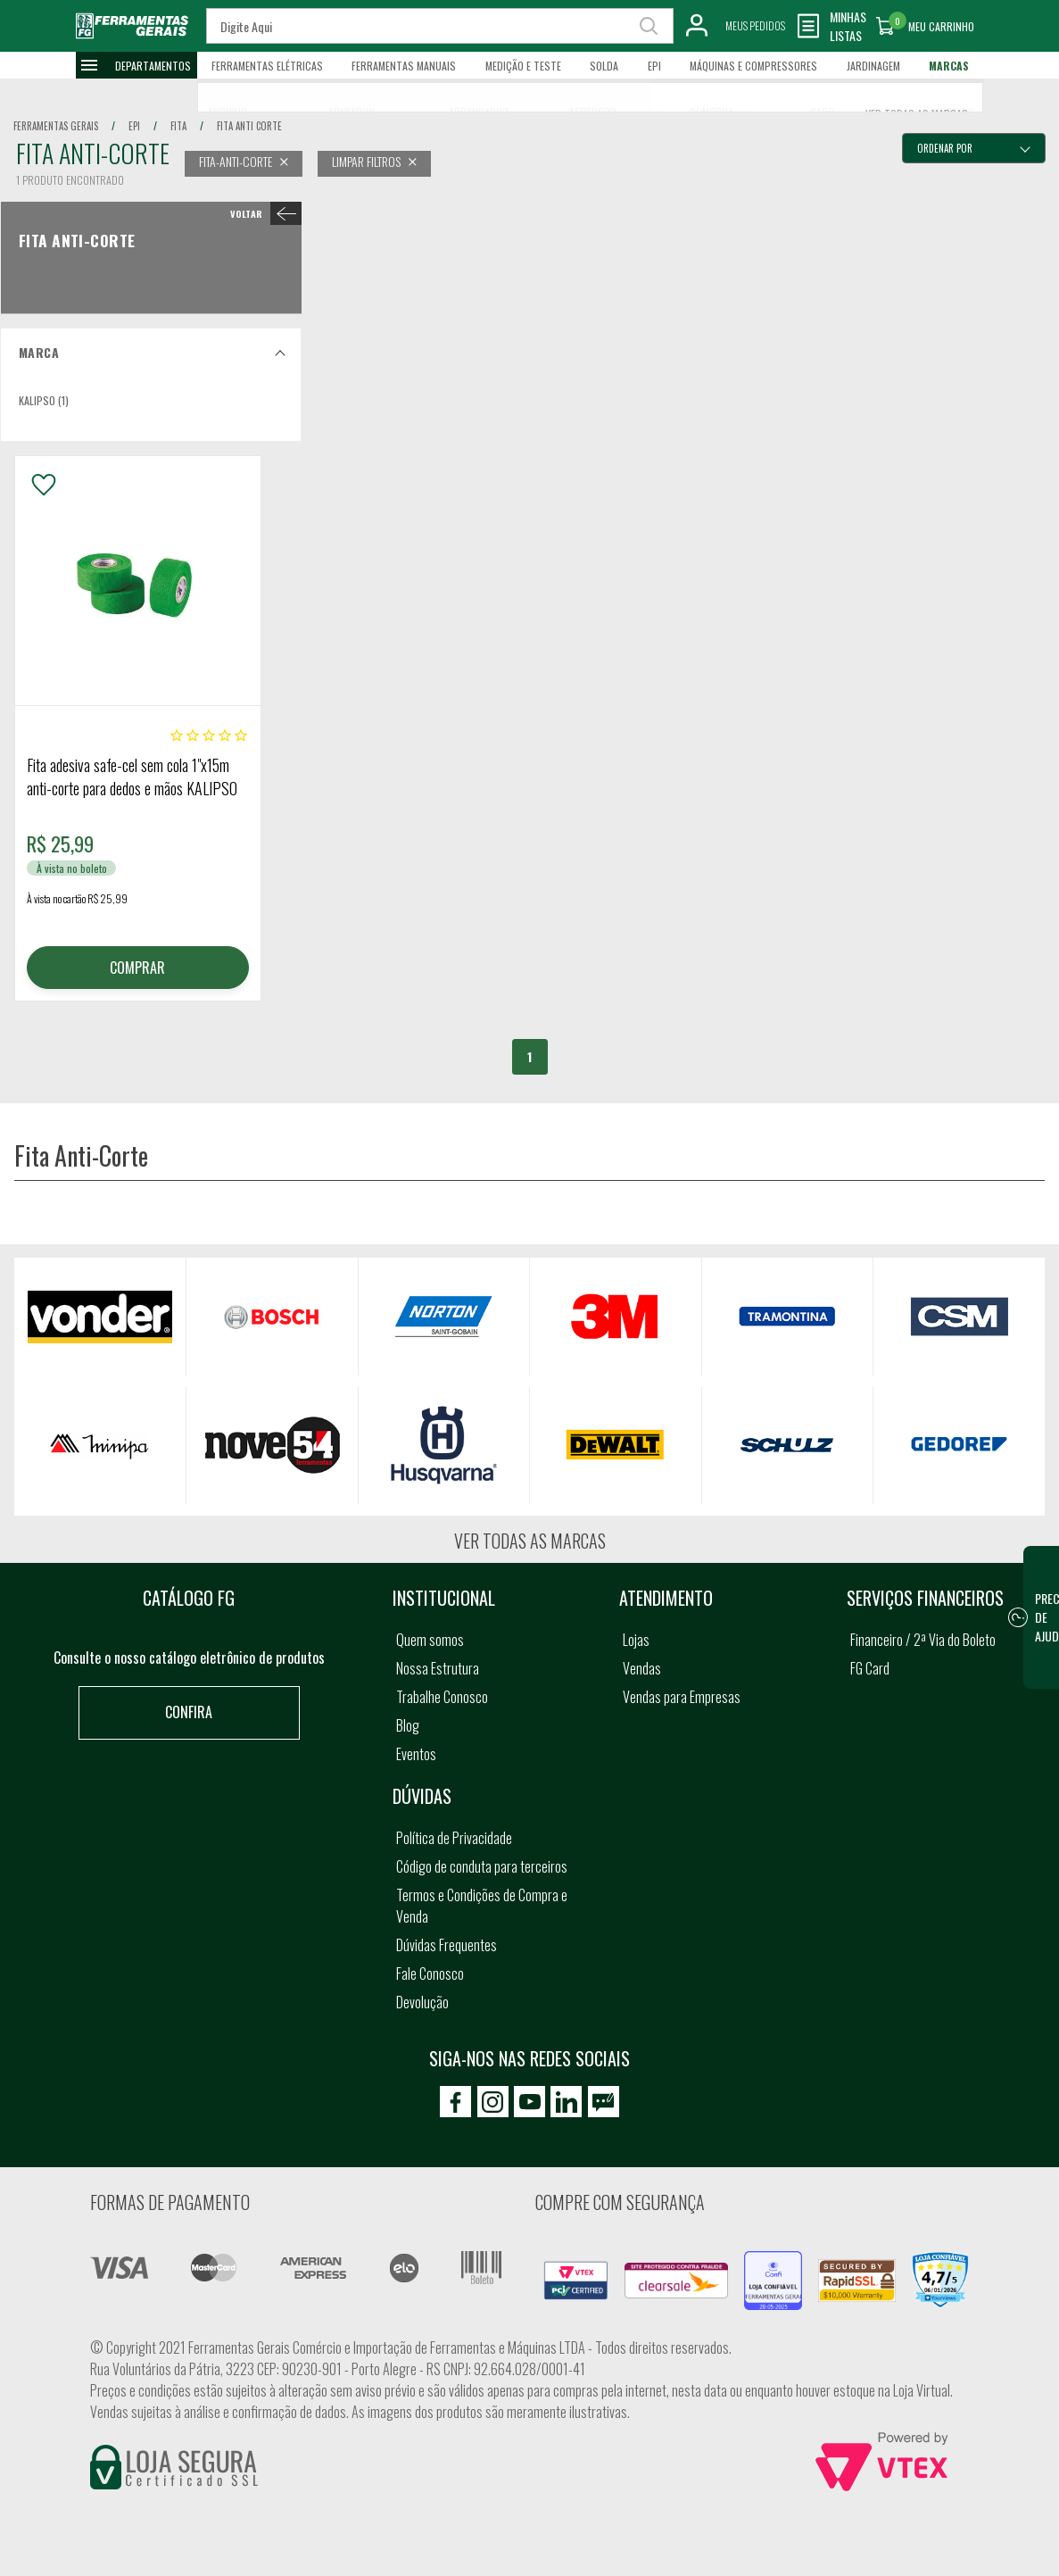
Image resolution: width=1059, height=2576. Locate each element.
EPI (654, 65)
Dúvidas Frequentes (446, 1945)
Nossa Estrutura (437, 1668)
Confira (188, 1712)
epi (134, 126)
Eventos (416, 1754)
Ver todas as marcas (530, 1540)
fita (178, 126)
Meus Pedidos (755, 25)
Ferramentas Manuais (404, 65)
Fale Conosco (430, 1973)
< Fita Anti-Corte (262, 213)
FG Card (869, 1668)
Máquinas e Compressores (753, 65)
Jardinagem (873, 65)
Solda (604, 65)
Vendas (642, 1668)
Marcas (949, 65)
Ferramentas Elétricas (267, 65)
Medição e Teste (523, 65)
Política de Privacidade (454, 1838)
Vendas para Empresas (681, 1697)
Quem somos (430, 1639)
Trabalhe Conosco (442, 1697)
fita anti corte (249, 126)
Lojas (636, 1639)
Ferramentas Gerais (55, 126)
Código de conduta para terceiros (481, 1866)
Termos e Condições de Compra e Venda (481, 1905)
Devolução (422, 2002)
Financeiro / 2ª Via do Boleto (923, 1639)
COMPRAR (137, 967)
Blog (407, 1725)
